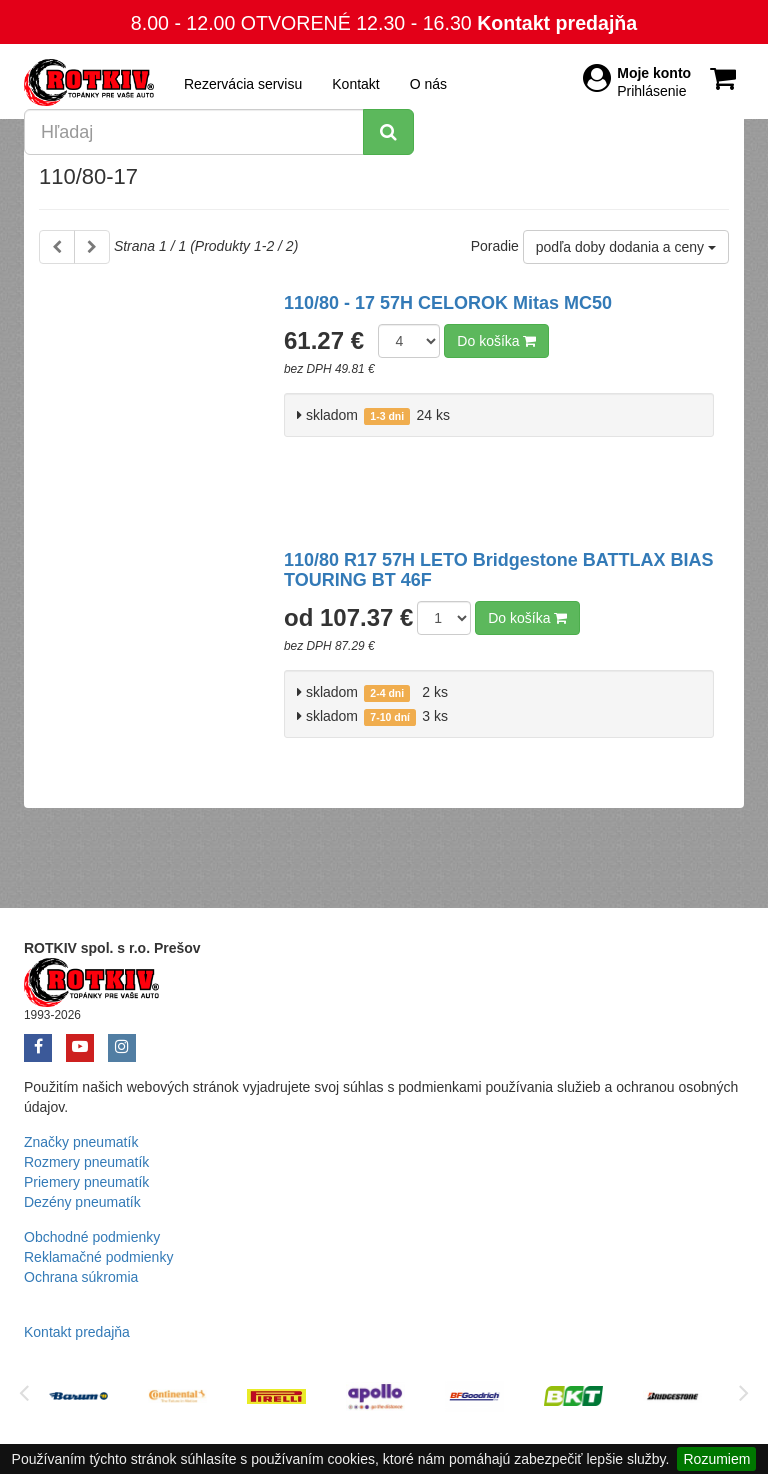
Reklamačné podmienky (98, 1257)
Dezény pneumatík (82, 1202)
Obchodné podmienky (92, 1237)
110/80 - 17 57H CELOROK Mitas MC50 (448, 303)
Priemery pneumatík (86, 1182)
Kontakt (355, 84)
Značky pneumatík (81, 1142)
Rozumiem (716, 1459)
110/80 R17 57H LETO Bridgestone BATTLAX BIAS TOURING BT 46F (498, 570)
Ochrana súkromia (81, 1277)
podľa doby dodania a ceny (626, 247)
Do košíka (496, 341)
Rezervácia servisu (243, 84)
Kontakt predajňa (557, 23)
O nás (428, 84)
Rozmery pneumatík (86, 1162)
